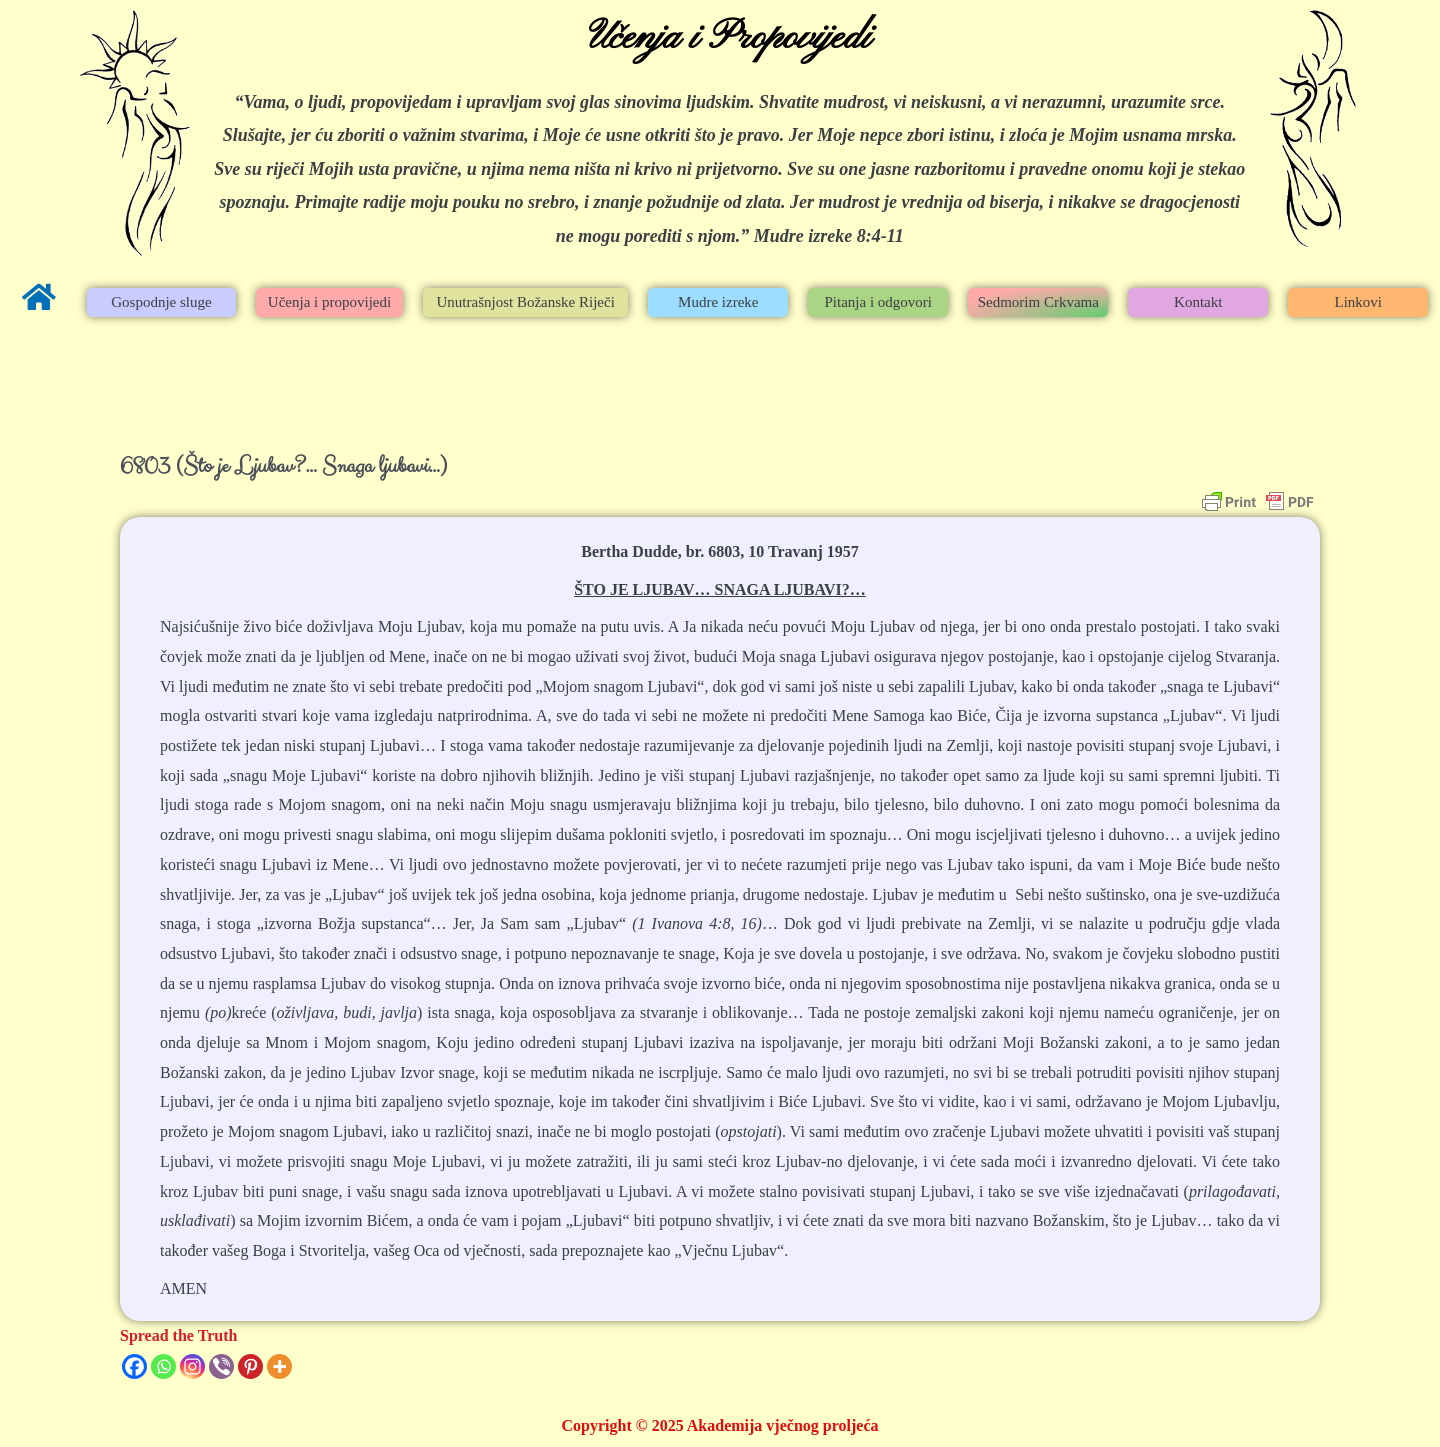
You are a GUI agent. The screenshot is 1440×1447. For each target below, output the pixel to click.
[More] (279, 1366)
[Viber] (221, 1366)
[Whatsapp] (163, 1366)
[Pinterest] (250, 1366)
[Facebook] (134, 1366)
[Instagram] (192, 1366)
